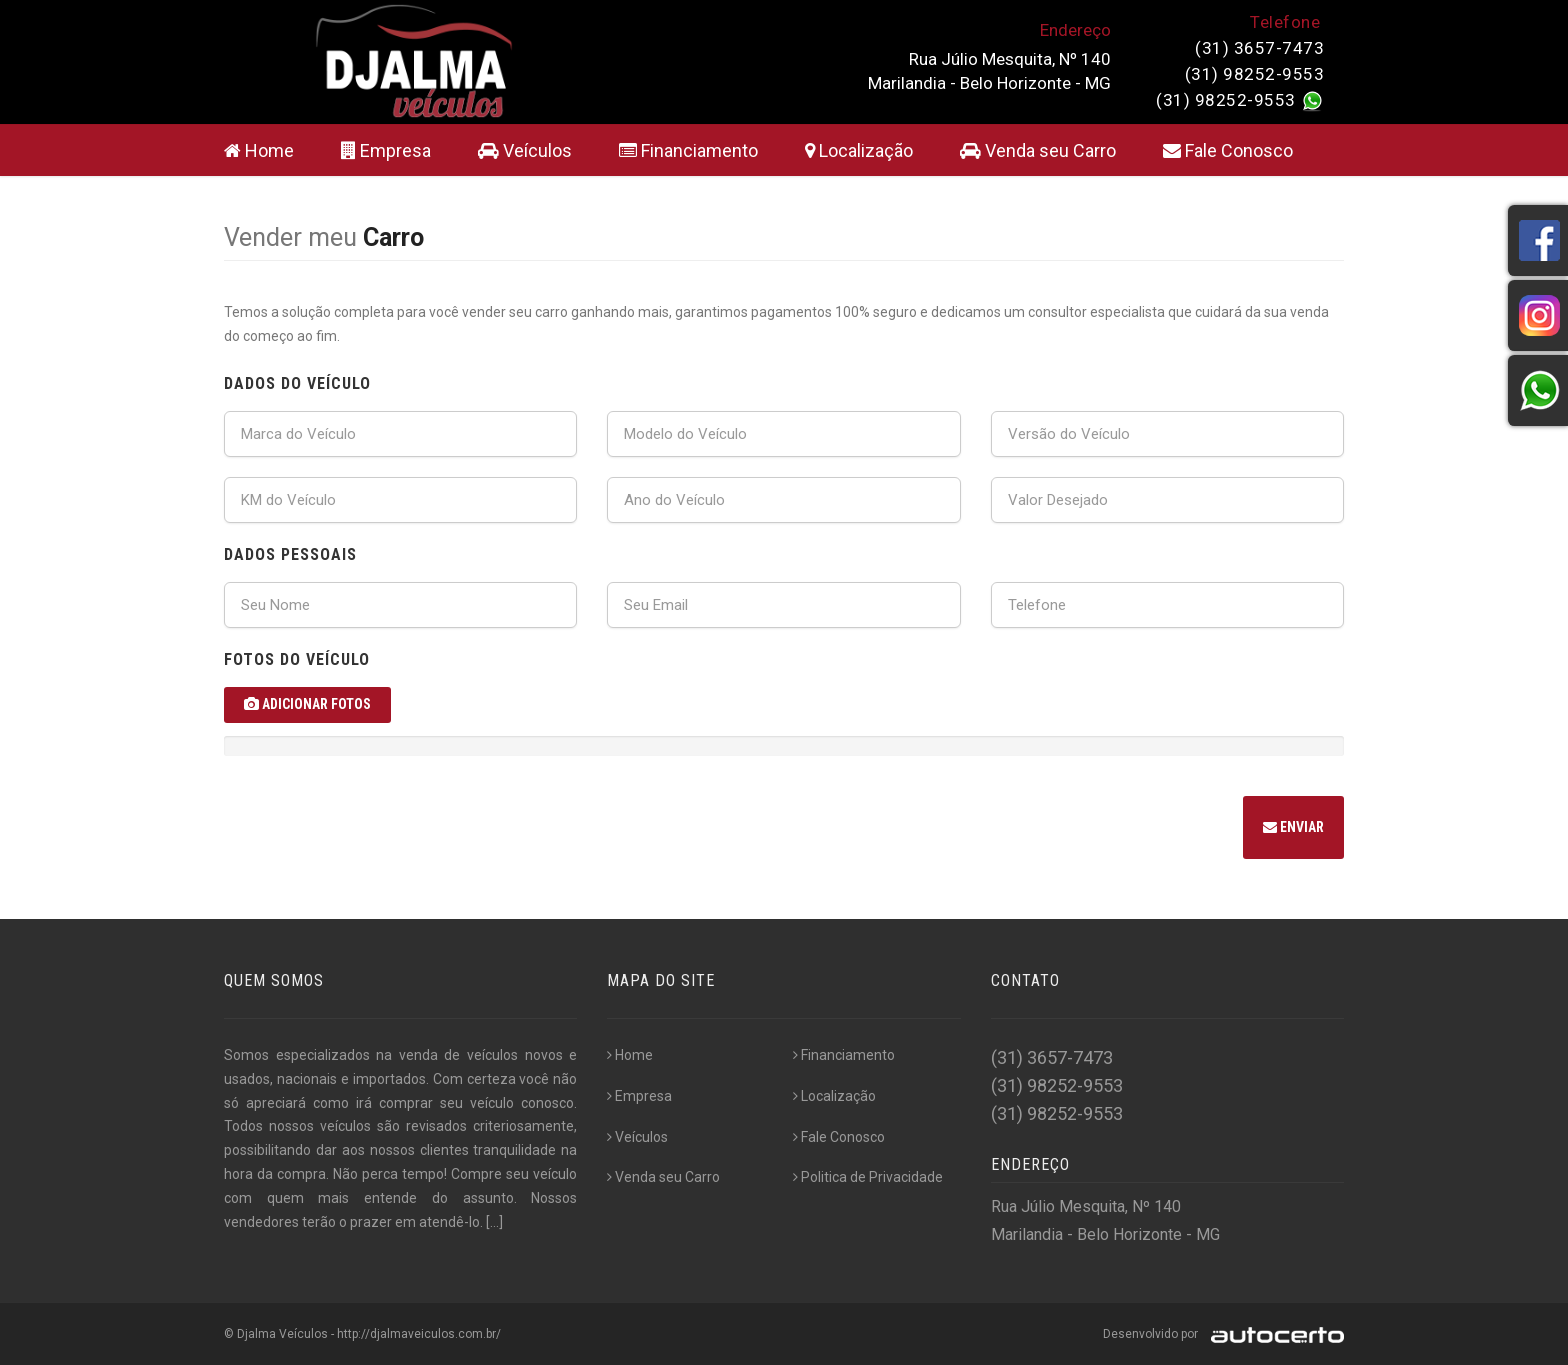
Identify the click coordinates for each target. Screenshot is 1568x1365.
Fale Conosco (1228, 150)
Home (259, 150)
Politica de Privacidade (868, 1177)
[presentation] (376, 830)
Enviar (1293, 827)
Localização (859, 150)
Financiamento (688, 150)
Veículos (525, 150)
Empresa (386, 150)
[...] (494, 1222)
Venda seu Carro (1038, 150)
